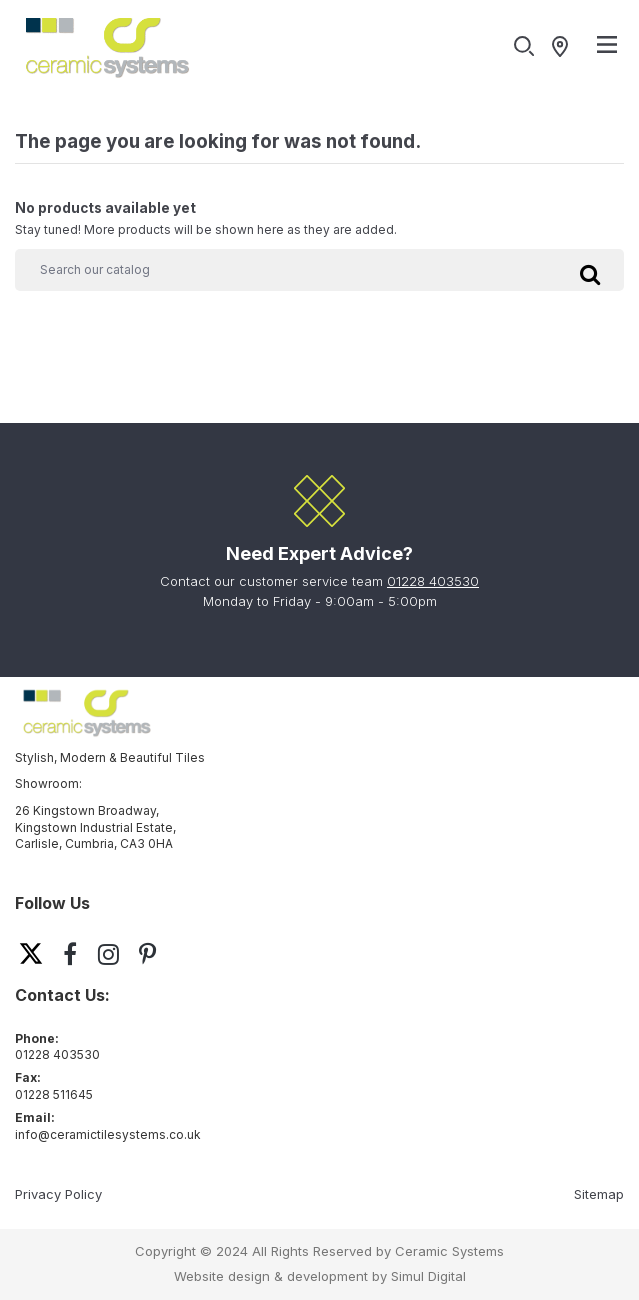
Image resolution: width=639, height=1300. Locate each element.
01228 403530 (433, 581)
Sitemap (599, 1194)
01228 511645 (54, 1094)
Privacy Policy (58, 1194)
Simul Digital (428, 1276)
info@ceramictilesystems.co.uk (108, 1134)
